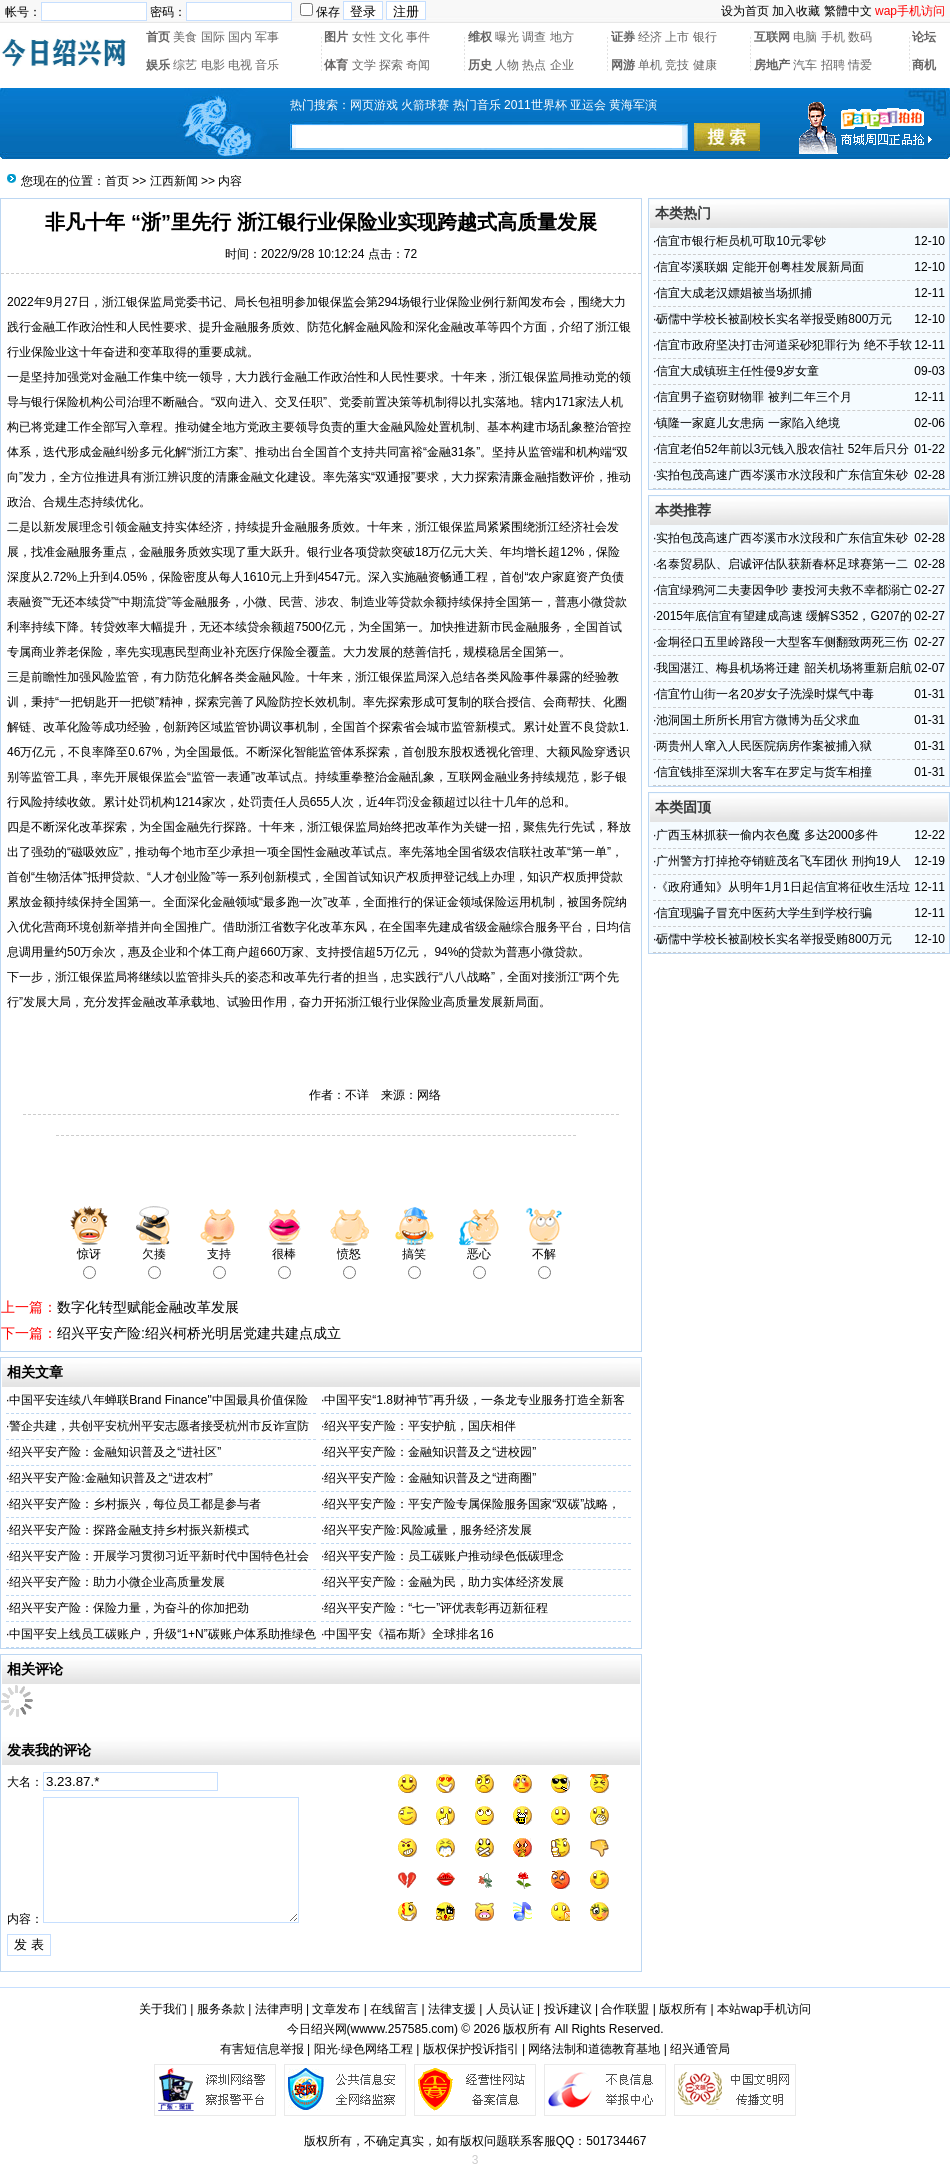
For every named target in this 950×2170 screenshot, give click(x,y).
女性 (364, 37)
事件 (418, 37)
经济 (650, 37)
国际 (213, 37)
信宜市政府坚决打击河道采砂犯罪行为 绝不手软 (783, 345)
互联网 (772, 37)
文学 (364, 65)
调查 (534, 37)
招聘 (833, 65)
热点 (534, 65)
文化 (391, 37)
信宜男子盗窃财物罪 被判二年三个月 (753, 397)
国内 (240, 37)
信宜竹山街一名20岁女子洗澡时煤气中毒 (764, 694)
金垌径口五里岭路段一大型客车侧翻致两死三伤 (782, 642)
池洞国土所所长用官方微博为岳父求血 (758, 720)
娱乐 (158, 65)
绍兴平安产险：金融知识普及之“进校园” (430, 1452)
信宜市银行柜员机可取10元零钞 (740, 241)
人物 (507, 65)
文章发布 (336, 2009)
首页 (158, 37)
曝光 (507, 37)
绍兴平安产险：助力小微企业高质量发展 (117, 1582)
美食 (185, 37)
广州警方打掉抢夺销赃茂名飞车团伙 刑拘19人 (778, 861)
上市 (677, 37)
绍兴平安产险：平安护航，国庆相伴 (420, 1426)
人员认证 (510, 2009)
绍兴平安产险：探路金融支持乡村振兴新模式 (129, 1530)
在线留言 (394, 2009)
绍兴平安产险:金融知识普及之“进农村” (110, 1478)
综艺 (185, 65)
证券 (623, 37)
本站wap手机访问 (764, 2009)
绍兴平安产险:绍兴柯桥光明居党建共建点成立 (199, 1333)
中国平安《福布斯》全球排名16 (408, 1634)
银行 (705, 37)
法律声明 (279, 2009)
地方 (562, 37)
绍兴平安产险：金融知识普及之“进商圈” (430, 1478)
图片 (336, 37)
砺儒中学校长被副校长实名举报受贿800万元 (774, 319)
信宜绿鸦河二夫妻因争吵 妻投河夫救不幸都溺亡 (783, 590)
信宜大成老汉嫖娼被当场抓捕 (734, 293)
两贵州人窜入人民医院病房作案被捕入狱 (764, 746)
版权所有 (683, 2009)
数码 (860, 37)
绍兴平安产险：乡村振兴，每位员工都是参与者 (135, 1504)
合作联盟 (625, 2009)
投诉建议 (568, 2009)
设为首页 (745, 11)
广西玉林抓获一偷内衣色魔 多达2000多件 (767, 835)
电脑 (805, 37)
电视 (240, 65)
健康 (705, 65)
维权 (480, 37)
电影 (213, 65)
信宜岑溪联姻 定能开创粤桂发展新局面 (759, 267)
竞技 (677, 65)
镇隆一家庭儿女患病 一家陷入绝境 (747, 423)
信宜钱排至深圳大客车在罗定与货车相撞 (764, 772)
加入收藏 (796, 11)
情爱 (860, 65)
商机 (924, 65)
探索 (391, 65)
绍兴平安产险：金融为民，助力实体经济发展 (444, 1582)
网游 (623, 65)
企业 (562, 65)
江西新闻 (174, 181)
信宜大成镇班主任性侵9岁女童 (737, 371)
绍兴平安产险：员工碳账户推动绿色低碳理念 (444, 1556)
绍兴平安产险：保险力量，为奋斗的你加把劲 (129, 1608)
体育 (336, 65)
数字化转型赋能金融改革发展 (148, 1307)
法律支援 (452, 2009)
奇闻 (418, 65)
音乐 (267, 65)
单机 (650, 65)
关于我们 (163, 2009)
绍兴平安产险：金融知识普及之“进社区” (115, 1452)
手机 (833, 37)
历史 (480, 65)
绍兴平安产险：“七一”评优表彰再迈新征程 (436, 1608)
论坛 (924, 37)
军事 (267, 37)
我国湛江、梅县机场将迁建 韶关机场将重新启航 (783, 668)
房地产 (772, 65)
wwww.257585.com (402, 2029)
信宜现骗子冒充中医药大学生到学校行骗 (764, 913)
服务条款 (221, 2009)
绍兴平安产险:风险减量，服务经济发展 (427, 1530)
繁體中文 (848, 11)
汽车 (805, 65)
